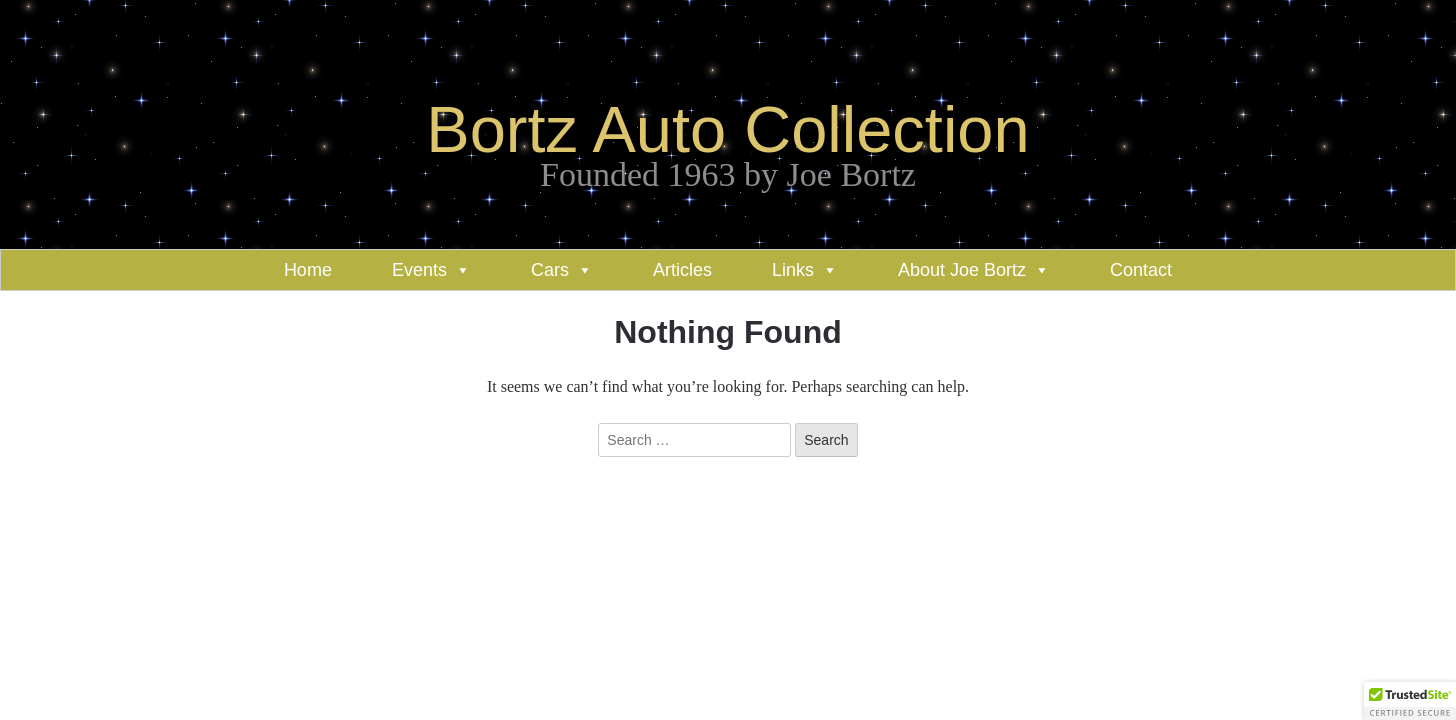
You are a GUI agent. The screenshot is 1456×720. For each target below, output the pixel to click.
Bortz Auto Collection (727, 129)
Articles (682, 270)
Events (419, 270)
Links (793, 270)
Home (308, 270)
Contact (1141, 270)
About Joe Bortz (962, 270)
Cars (550, 270)
